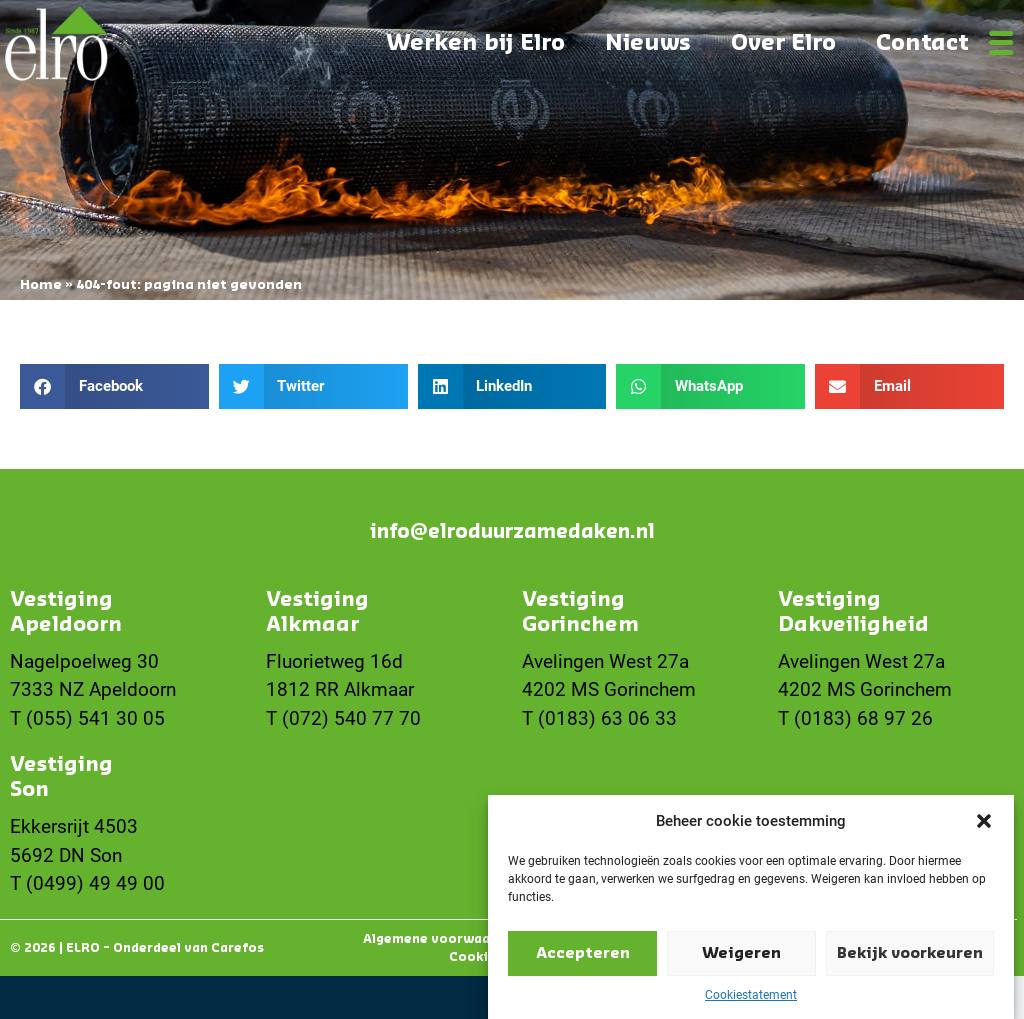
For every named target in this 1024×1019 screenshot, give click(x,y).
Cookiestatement (751, 1003)
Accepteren (583, 961)
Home (41, 284)
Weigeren (741, 961)
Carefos (237, 948)
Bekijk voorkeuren (910, 961)
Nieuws (648, 43)
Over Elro (783, 43)
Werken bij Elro (475, 43)
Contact (922, 43)
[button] (984, 829)
